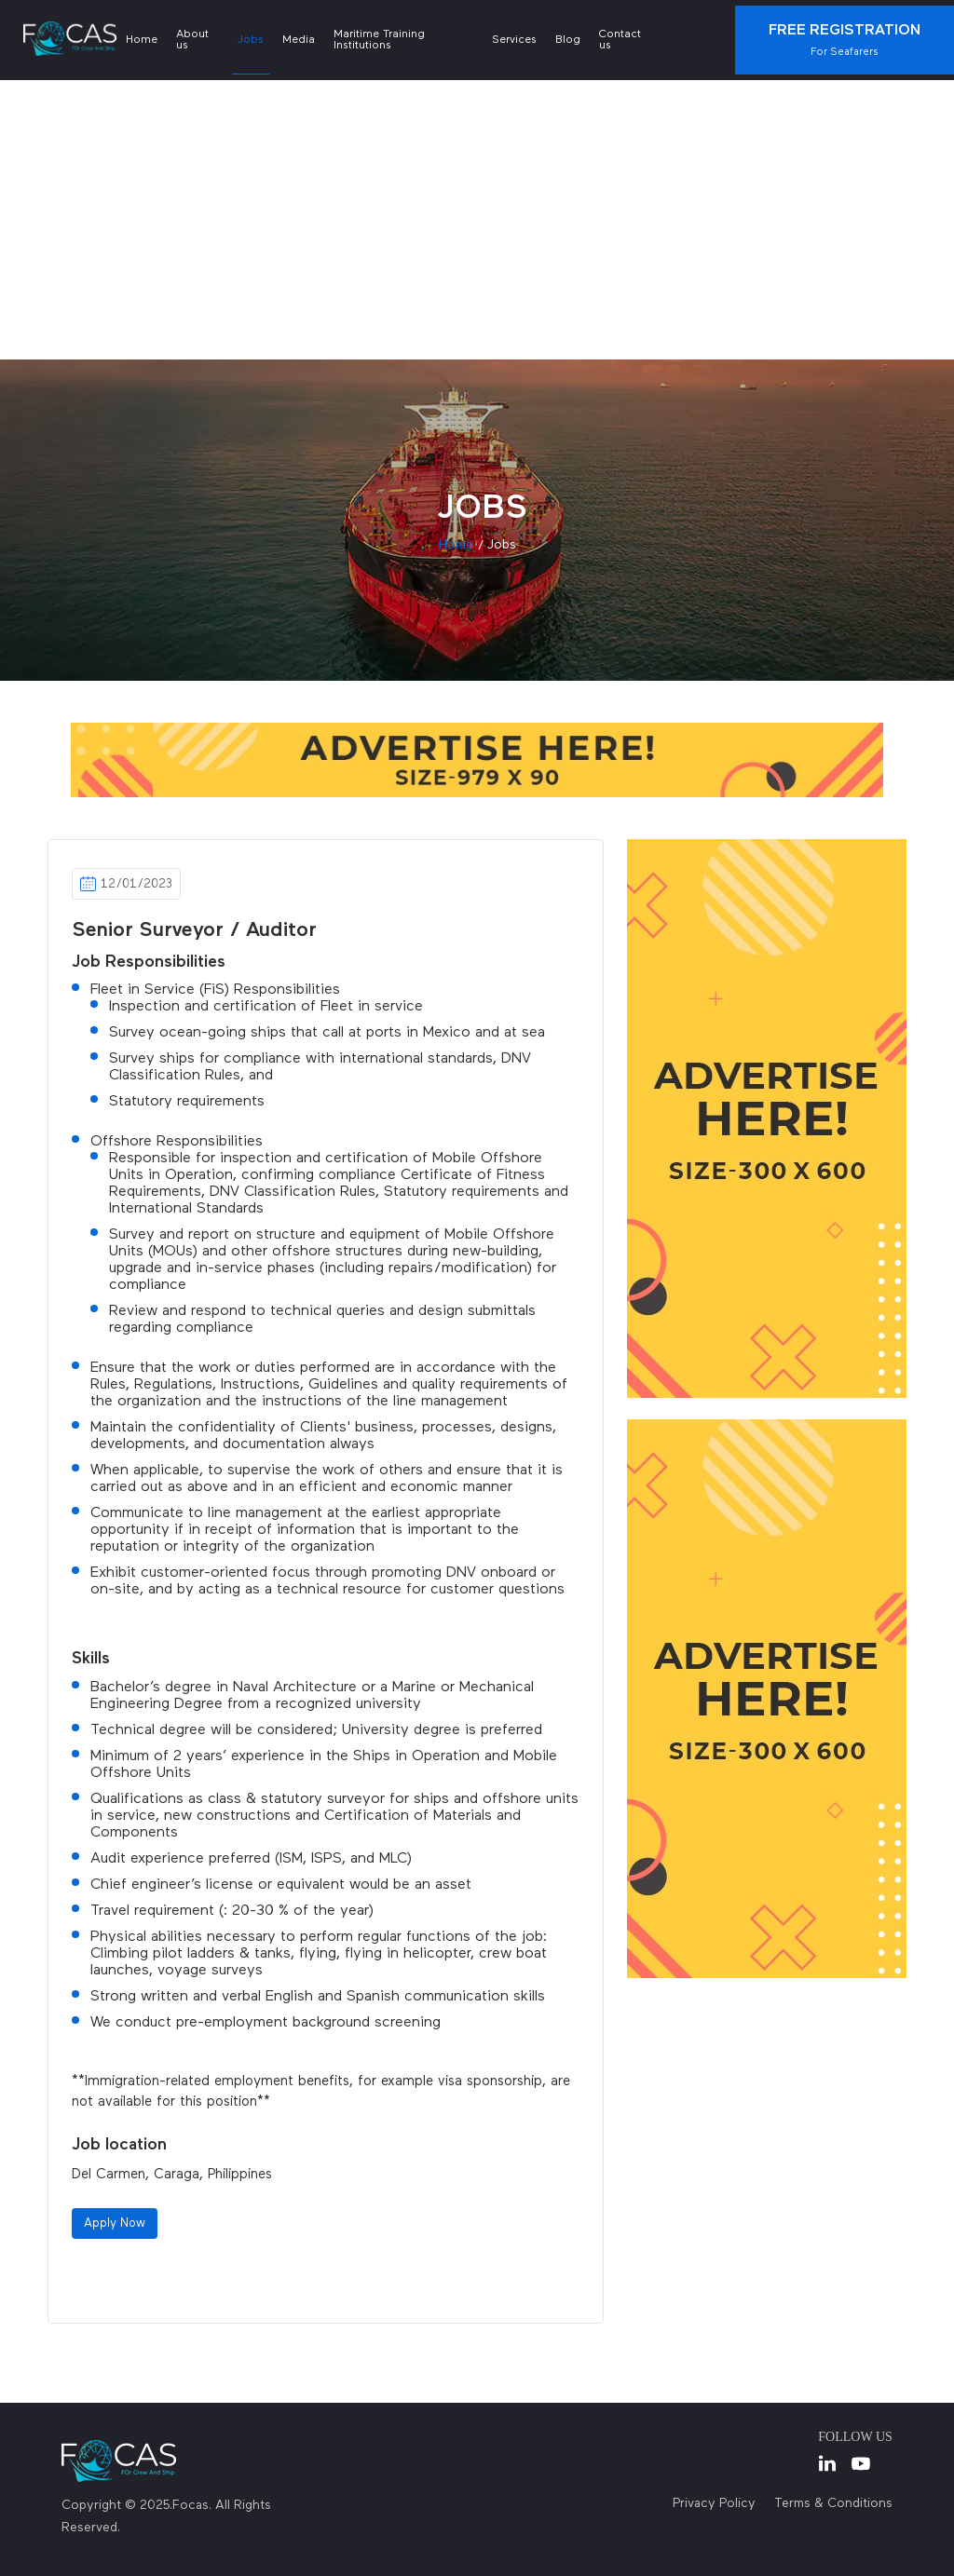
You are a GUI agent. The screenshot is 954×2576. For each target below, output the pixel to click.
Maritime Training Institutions (379, 40)
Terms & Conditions (833, 2503)
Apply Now (114, 2223)
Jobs (251, 40)
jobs (501, 544)
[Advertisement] (477, 219)
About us (192, 40)
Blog (567, 40)
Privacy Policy (714, 2503)
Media (298, 40)
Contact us (620, 40)
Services (514, 40)
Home (141, 40)
